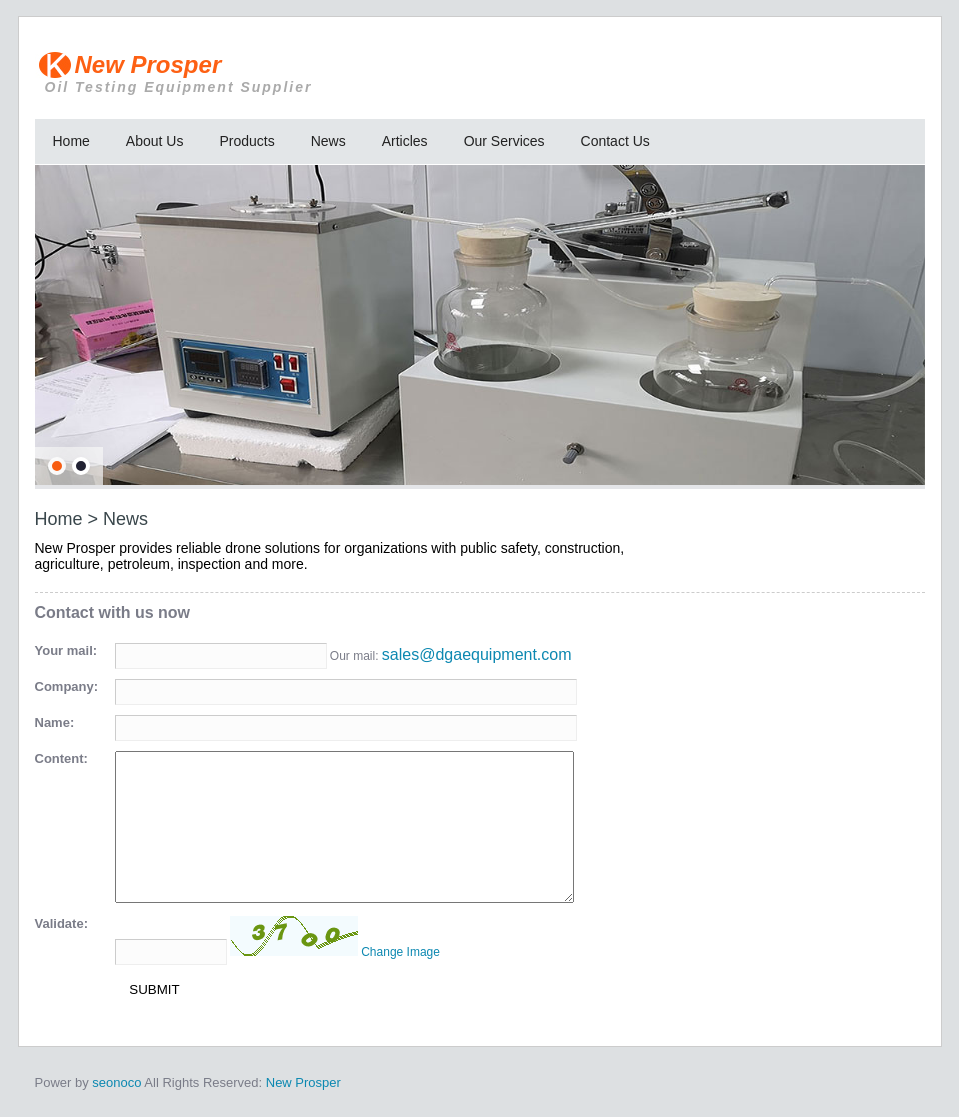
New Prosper (320, 73)
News (328, 141)
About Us (155, 141)
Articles (405, 141)
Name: (55, 722)
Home (71, 141)
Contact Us (615, 141)
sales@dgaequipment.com (477, 654)
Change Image (400, 952)
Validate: (61, 923)
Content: (61, 758)
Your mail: (66, 650)
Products (246, 141)
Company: (67, 686)
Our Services (504, 141)
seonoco (116, 1082)
